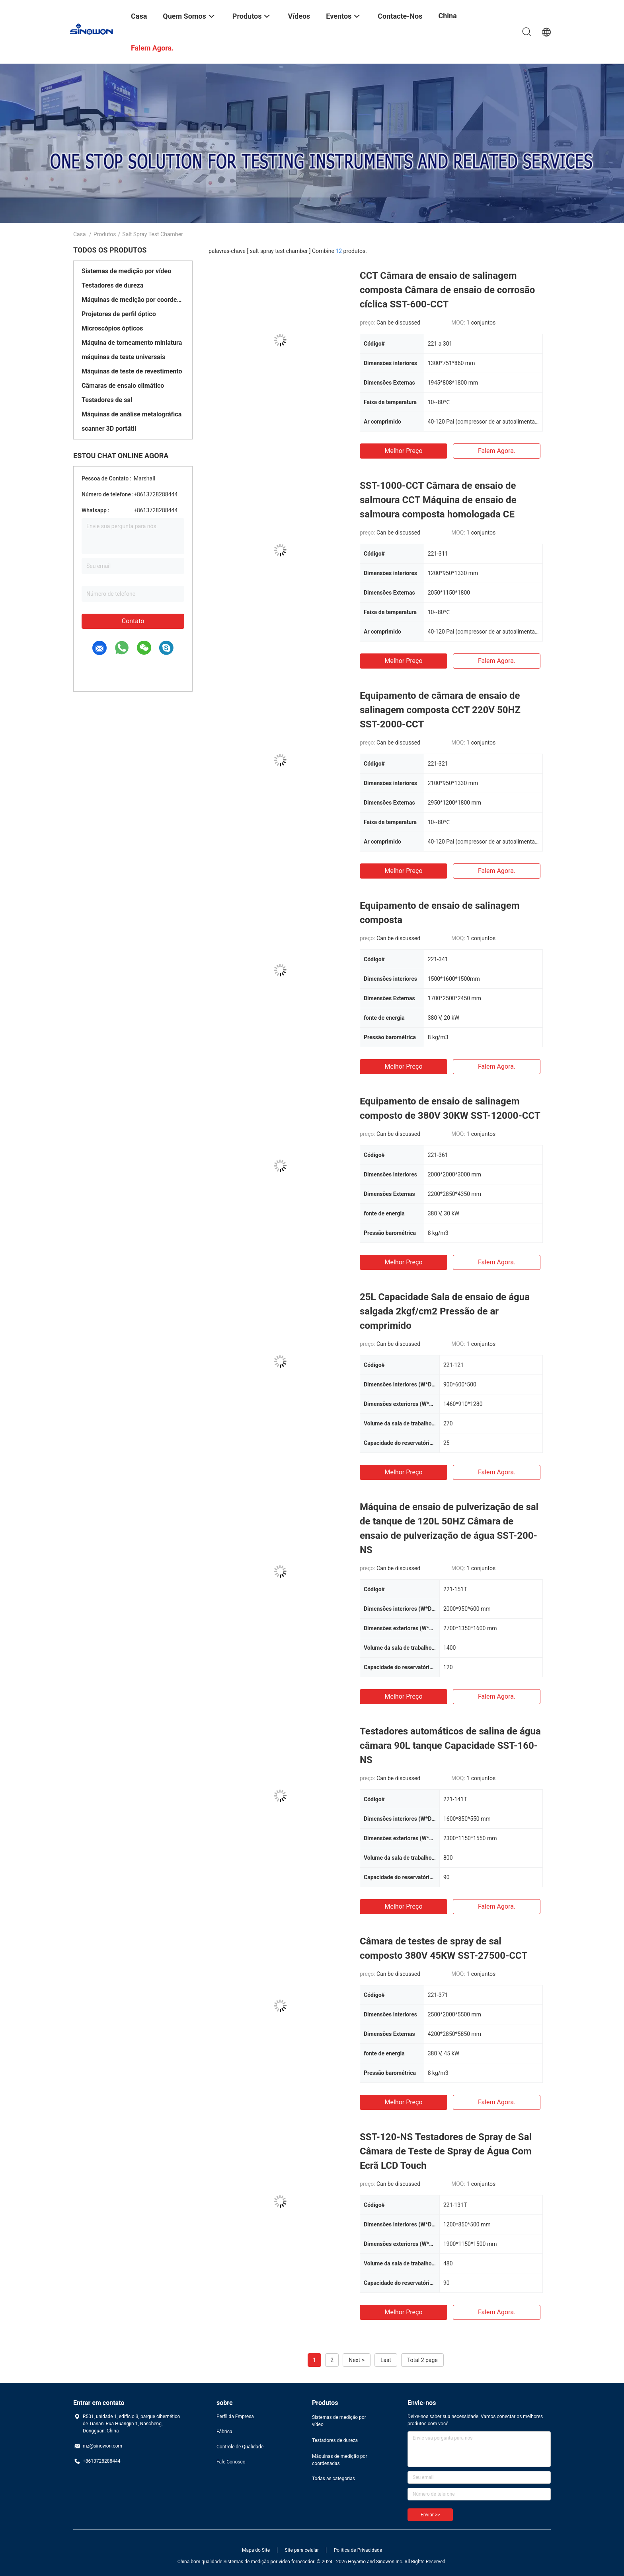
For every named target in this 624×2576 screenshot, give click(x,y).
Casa (79, 234)
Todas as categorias (333, 2478)
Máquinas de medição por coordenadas (133, 299)
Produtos (105, 234)
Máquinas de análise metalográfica (131, 414)
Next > (357, 2360)
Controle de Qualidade (239, 2447)
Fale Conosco (231, 2462)
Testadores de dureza (112, 285)
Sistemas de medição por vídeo (126, 271)
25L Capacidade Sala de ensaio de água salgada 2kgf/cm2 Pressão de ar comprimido (445, 1311)
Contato (133, 621)
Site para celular (302, 2550)
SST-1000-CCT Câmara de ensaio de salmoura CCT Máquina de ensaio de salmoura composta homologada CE (438, 500)
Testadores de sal (107, 400)
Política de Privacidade (358, 2550)
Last (385, 2360)
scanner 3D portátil (109, 428)
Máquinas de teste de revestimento (132, 371)
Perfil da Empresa (235, 2416)
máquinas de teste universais (123, 357)
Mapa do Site (256, 2550)
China (447, 16)
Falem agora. (496, 451)
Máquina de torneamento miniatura (132, 342)
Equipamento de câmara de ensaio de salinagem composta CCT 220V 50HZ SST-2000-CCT (440, 710)
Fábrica (224, 2431)
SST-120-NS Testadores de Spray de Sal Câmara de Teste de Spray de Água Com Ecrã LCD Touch (446, 2151)
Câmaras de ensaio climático (123, 385)
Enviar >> (430, 2515)
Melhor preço (403, 451)
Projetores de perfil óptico (119, 314)
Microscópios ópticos (112, 328)
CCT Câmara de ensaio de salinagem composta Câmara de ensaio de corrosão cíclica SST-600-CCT (447, 290)
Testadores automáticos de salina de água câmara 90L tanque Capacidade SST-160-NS (450, 1745)
